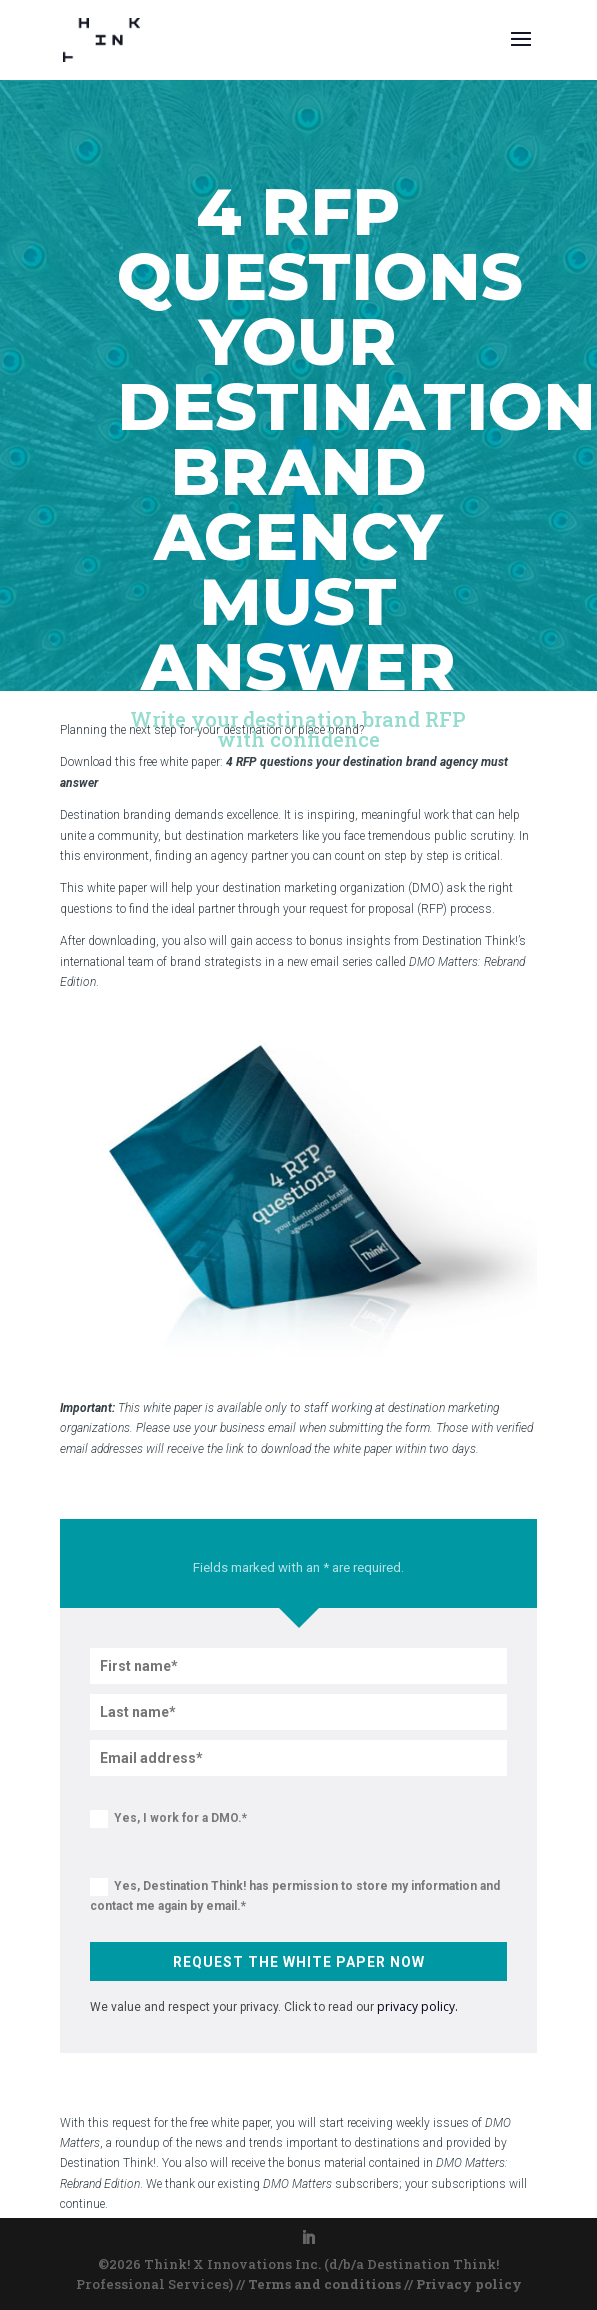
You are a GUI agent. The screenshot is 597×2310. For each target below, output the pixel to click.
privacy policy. (417, 2006)
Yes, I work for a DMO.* (168, 1819)
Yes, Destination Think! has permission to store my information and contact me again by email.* (295, 1896)
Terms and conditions (324, 2284)
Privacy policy (469, 2284)
